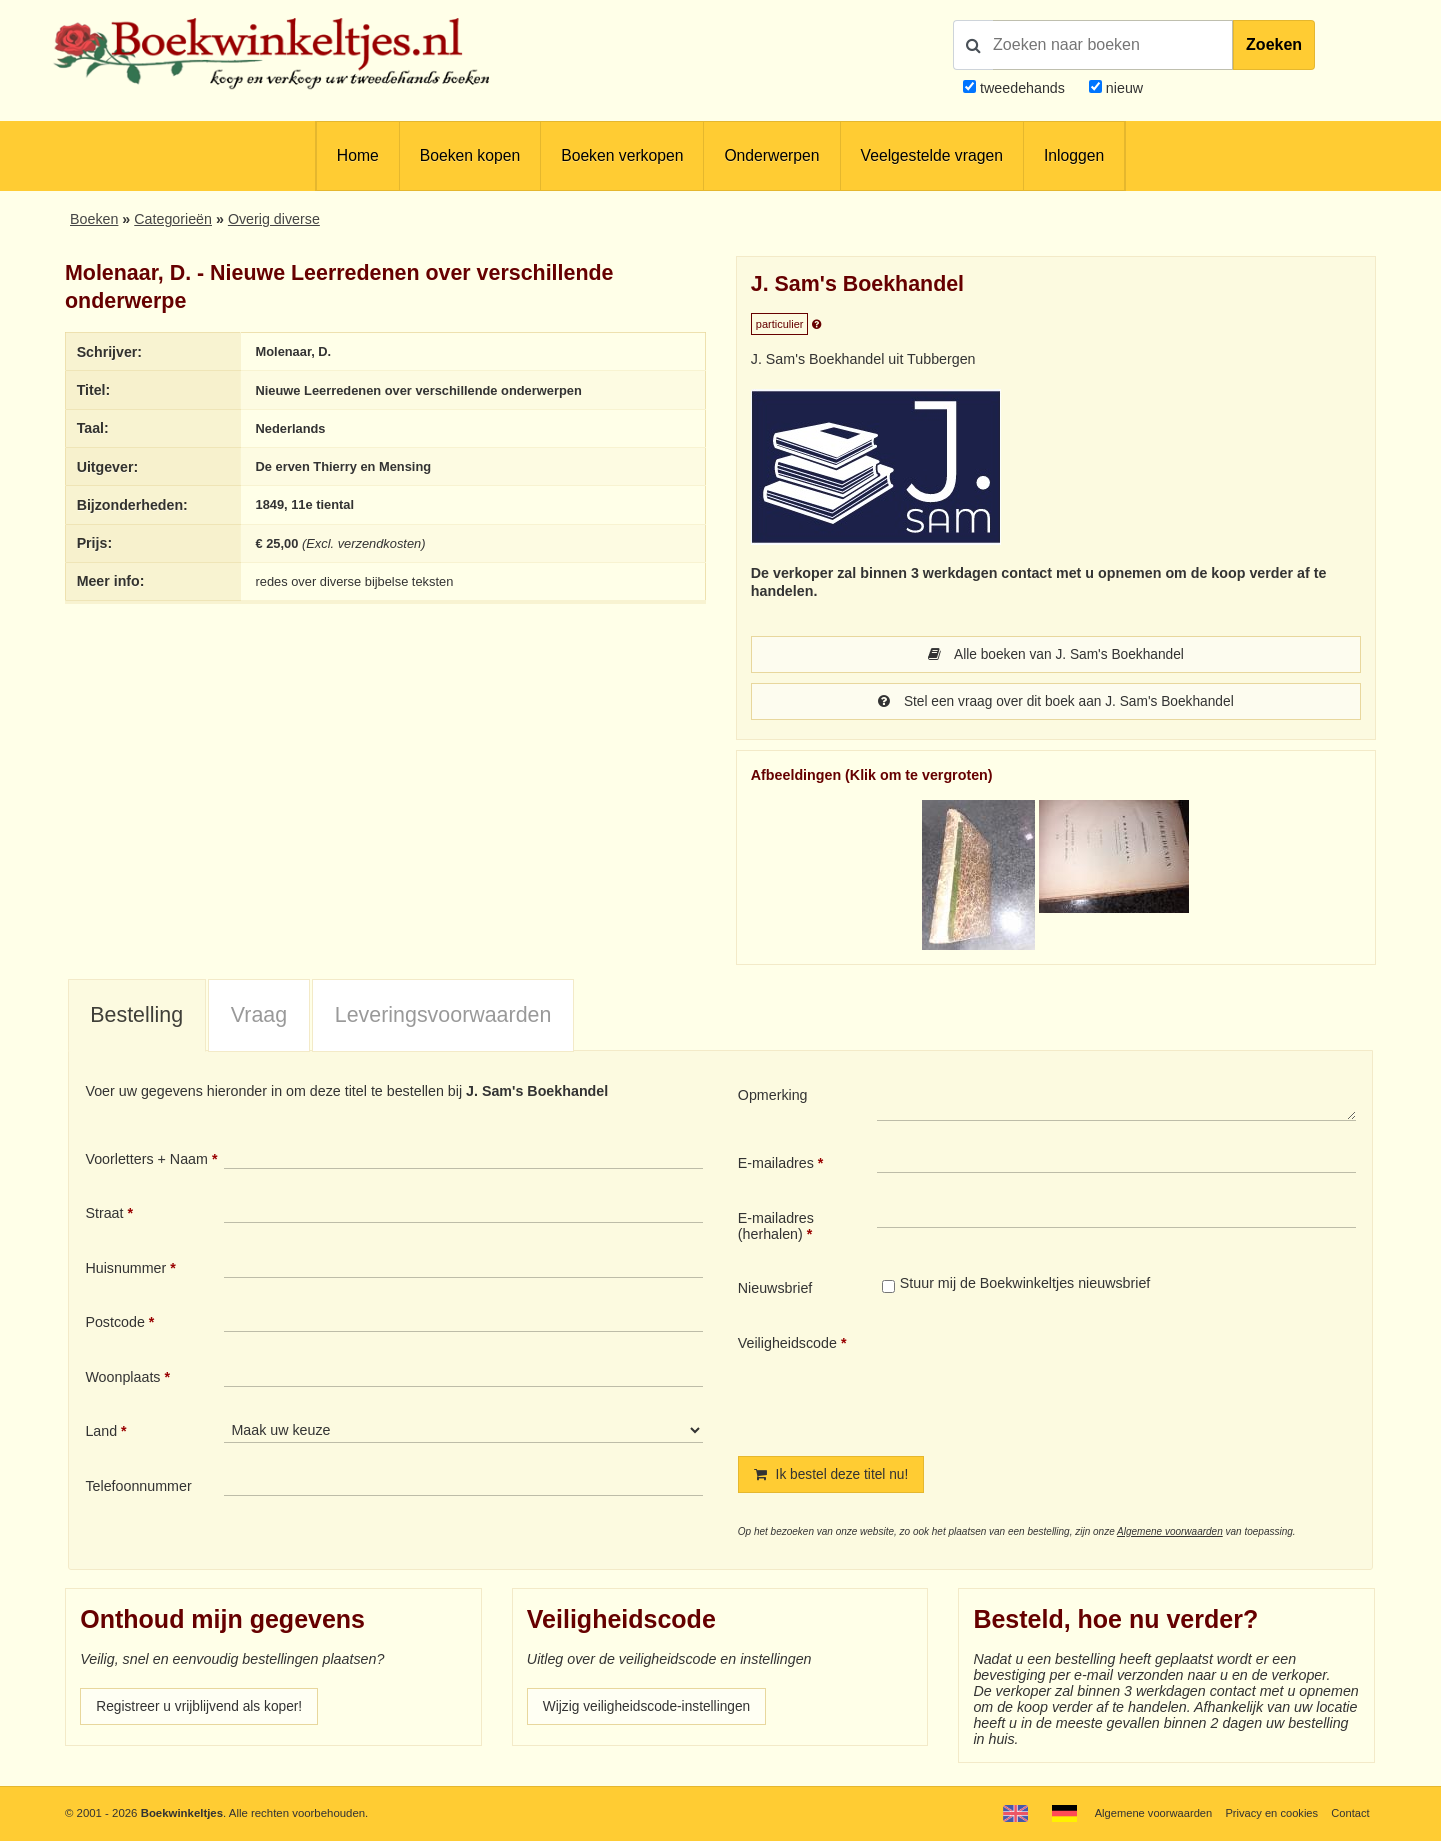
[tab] (137, 1018)
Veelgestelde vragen (932, 155)
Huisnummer (125, 1270)
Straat (104, 1215)
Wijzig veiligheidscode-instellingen (651, 1710)
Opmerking (773, 1097)
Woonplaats (122, 1379)
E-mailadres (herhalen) (776, 1228)
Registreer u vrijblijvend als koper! (203, 1710)
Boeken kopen (470, 155)
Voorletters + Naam (146, 1161)
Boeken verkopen (622, 155)
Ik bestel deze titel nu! (834, 1477)
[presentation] (1044, 1381)
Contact (1349, 1813)
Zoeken (1274, 44)
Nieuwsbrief (775, 1290)
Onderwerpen (771, 155)
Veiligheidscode (787, 1345)
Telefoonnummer (138, 1488)
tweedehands (1022, 88)
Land (101, 1433)
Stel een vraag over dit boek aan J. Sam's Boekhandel (1056, 703)
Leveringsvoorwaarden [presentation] (443, 1017)
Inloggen (1074, 155)
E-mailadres (776, 1165)
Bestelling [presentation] (136, 1017)
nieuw (1122, 88)
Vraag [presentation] (259, 1017)
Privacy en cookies (1269, 1813)
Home (358, 155)
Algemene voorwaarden (1170, 1534)
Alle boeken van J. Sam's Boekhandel (1056, 655)
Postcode (114, 1324)
